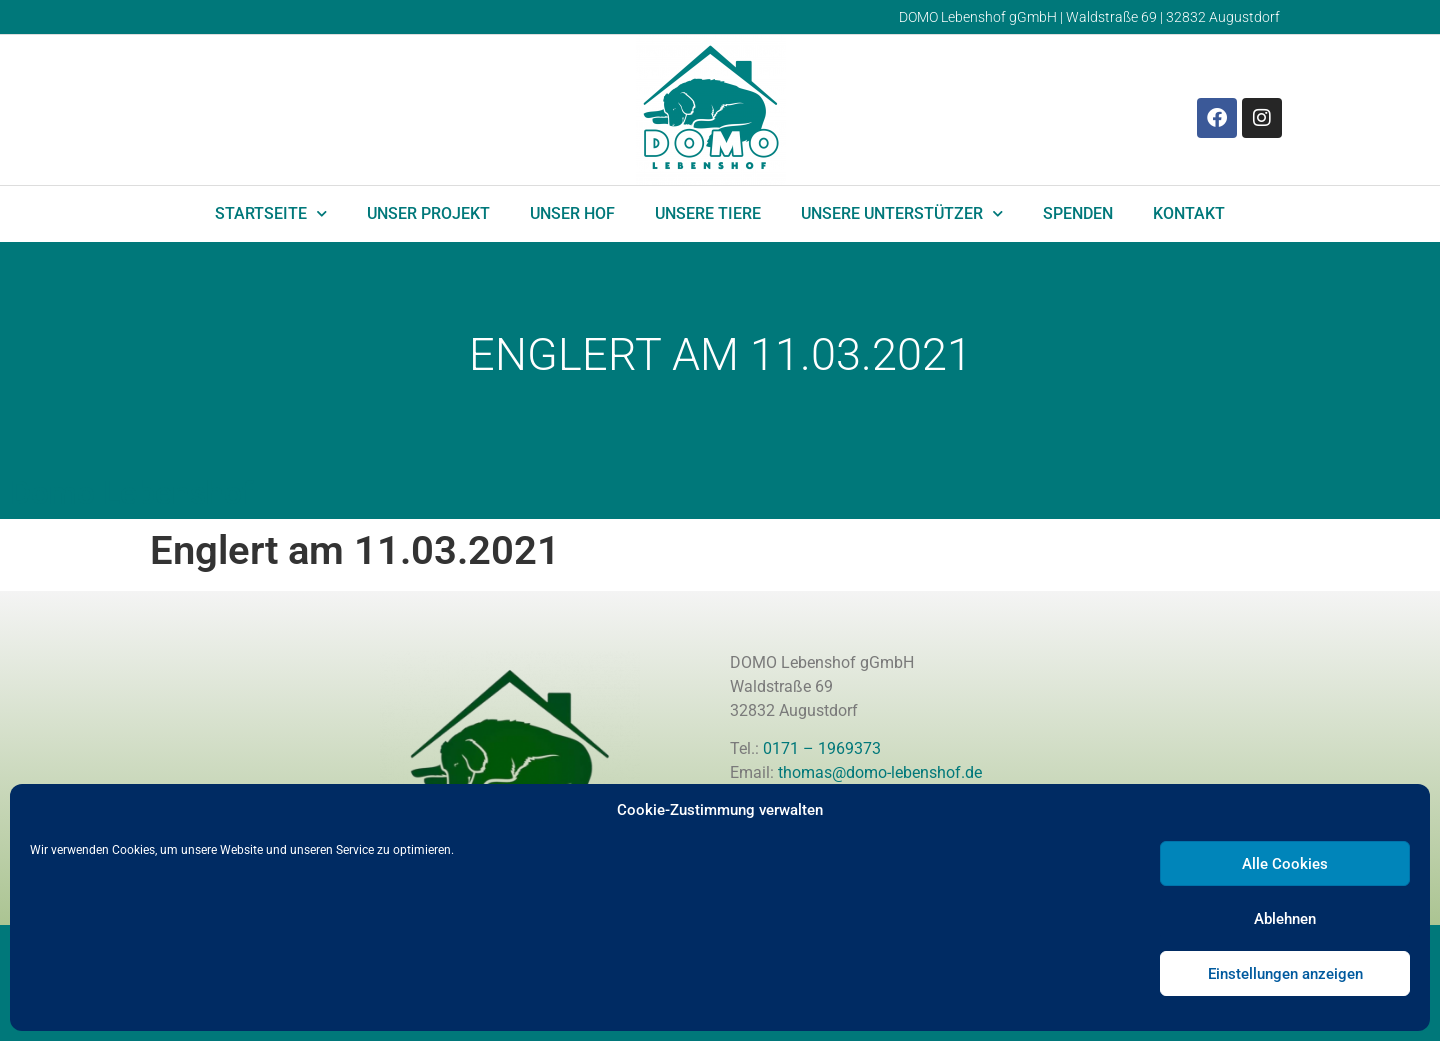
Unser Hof (572, 213)
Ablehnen (1285, 919)
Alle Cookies (1285, 864)
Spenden (1078, 213)
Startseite (271, 213)
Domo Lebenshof (131, 493)
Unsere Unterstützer (902, 213)
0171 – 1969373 (822, 748)
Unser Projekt (428, 213)
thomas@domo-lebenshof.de (880, 772)
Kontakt (1189, 213)
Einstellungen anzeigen (1285, 974)
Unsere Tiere (708, 213)
